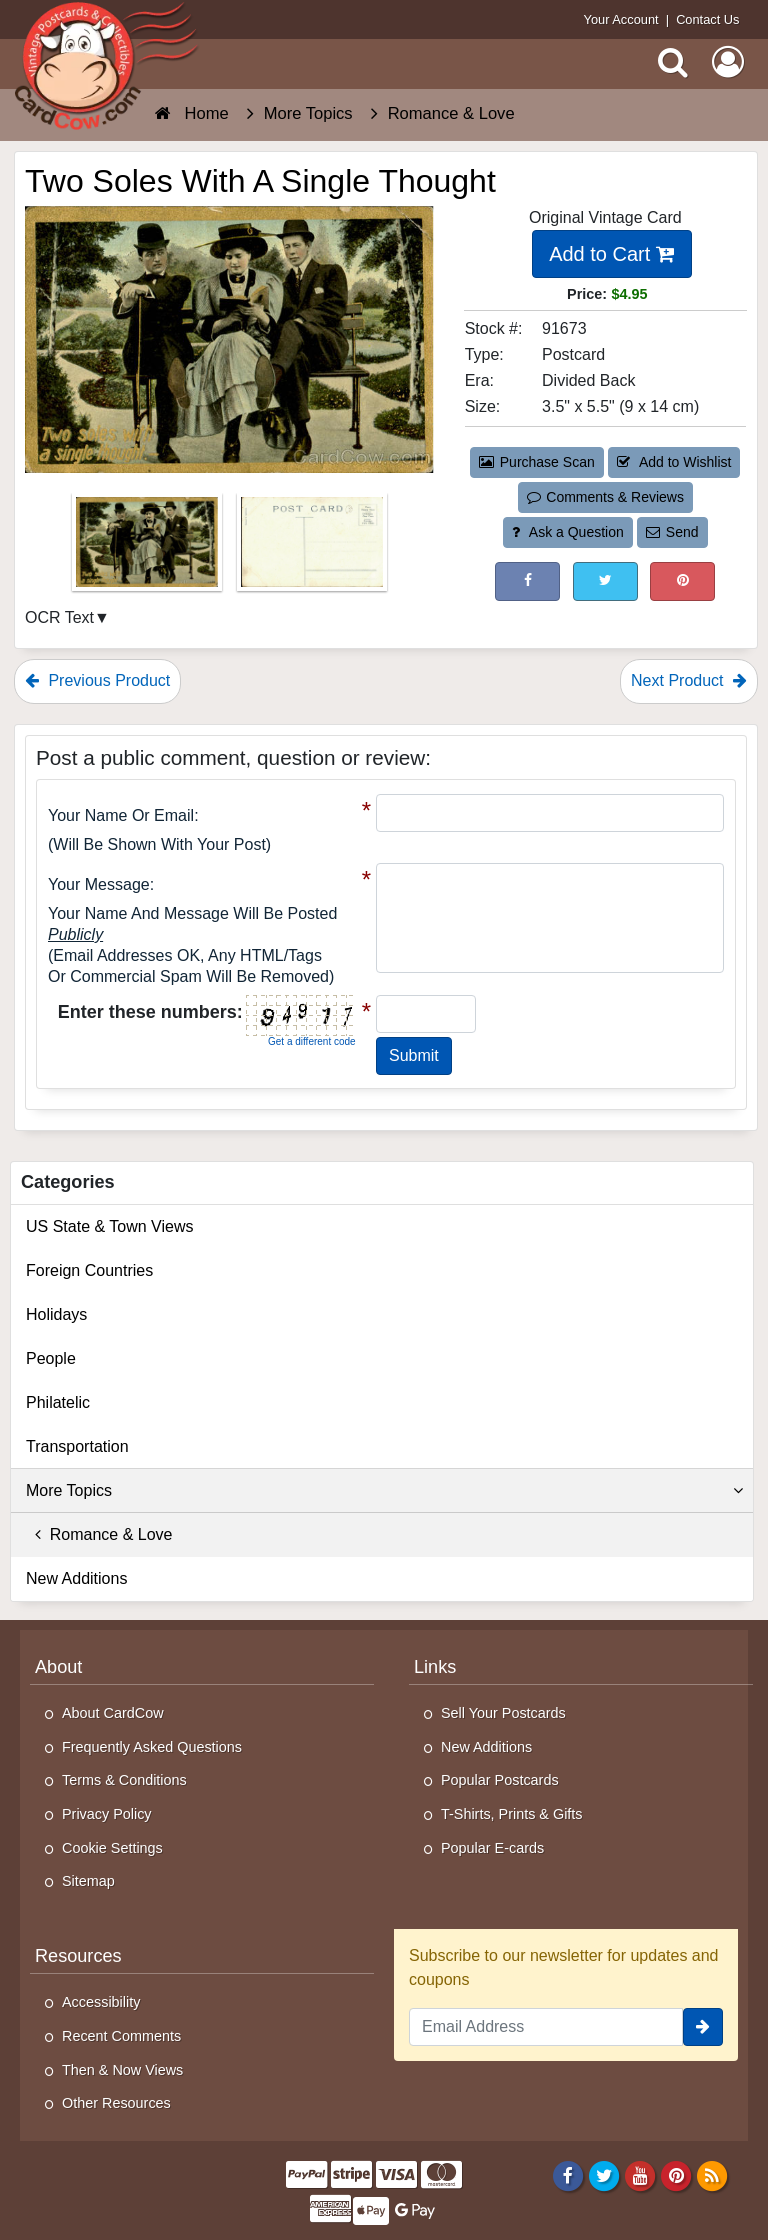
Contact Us (707, 19)
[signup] (703, 2027)
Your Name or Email (121, 815)
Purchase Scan (537, 462)
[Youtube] (640, 2175)
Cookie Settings (112, 1848)
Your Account (621, 19)
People (51, 1358)
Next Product (689, 680)
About (58, 1667)
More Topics (384, 1491)
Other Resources (116, 2103)
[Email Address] (546, 2027)
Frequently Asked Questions (152, 1747)
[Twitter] (604, 2175)
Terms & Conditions (124, 1780)
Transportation (77, 1446)
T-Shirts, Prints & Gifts (512, 1814)
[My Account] (728, 62)
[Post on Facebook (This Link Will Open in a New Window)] (527, 581)
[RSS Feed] (712, 2175)
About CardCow (113, 1713)
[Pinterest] (676, 2175)
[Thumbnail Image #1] (149, 548)
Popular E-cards (492, 1848)
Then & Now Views (122, 2070)
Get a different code (312, 1041)
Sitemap (88, 1881)
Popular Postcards (500, 1780)
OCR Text (59, 617)
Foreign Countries (89, 1270)
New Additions (76, 1578)
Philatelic (58, 1402)
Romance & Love (99, 1534)
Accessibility (101, 2002)
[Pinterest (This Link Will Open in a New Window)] (682, 581)
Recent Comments (121, 2036)
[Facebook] (567, 2175)
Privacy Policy (107, 1814)
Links (435, 1667)
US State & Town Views (110, 1226)
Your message (99, 884)
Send (672, 532)
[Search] (673, 62)
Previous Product (97, 680)
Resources (78, 1956)
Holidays (56, 1314)
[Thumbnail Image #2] (312, 548)
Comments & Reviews (605, 497)
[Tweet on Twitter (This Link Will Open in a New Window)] (605, 581)
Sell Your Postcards (503, 1713)
